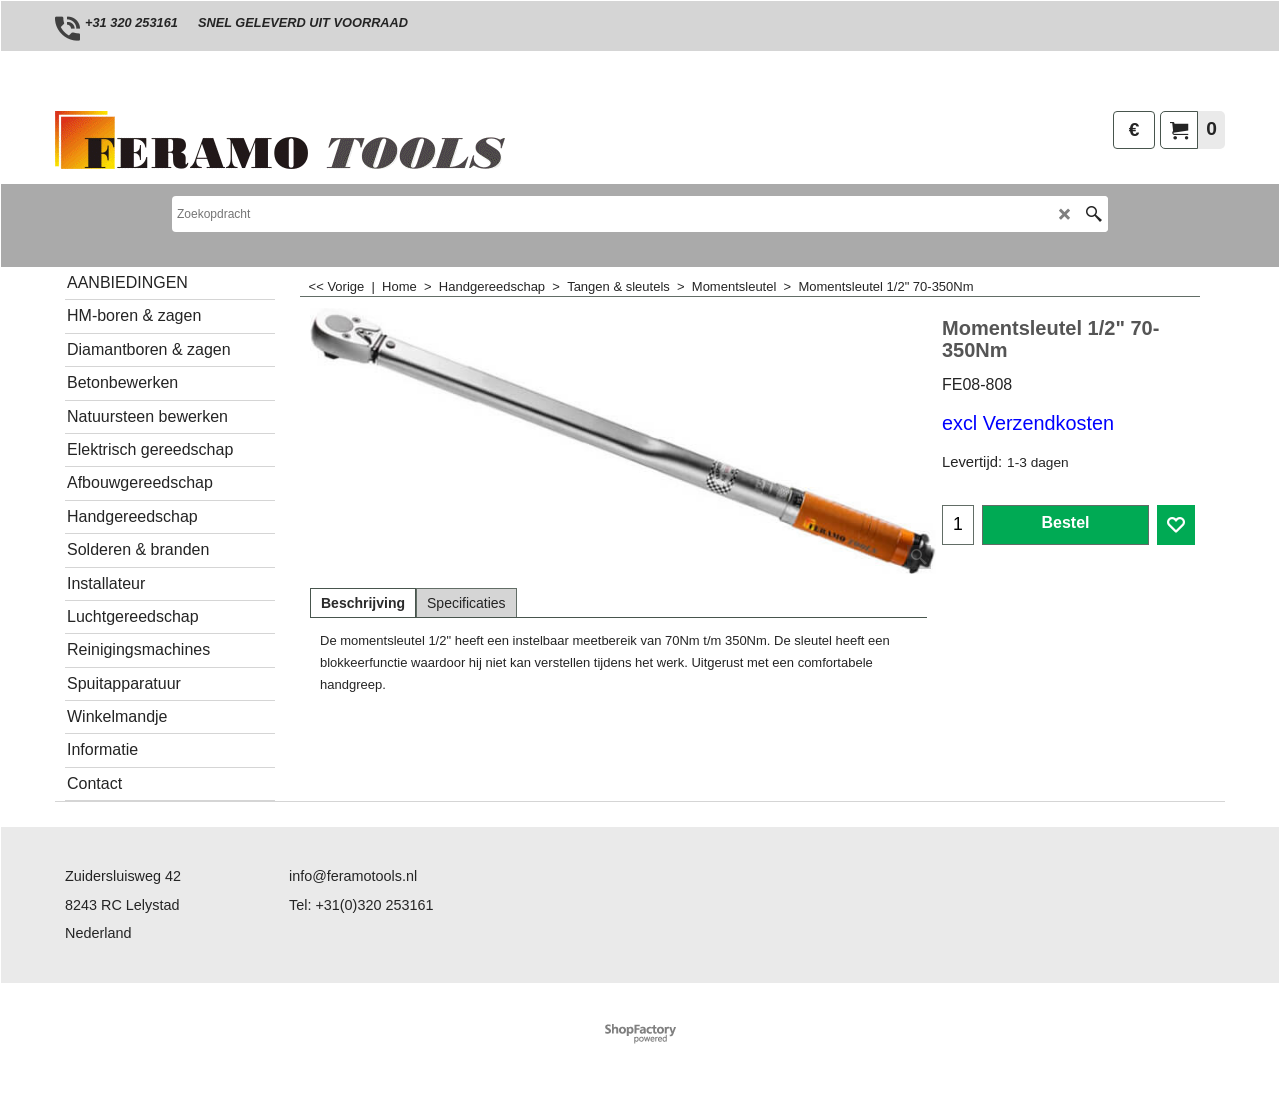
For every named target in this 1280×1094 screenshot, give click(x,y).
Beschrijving (363, 603)
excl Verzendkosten (1028, 423)
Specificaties (466, 603)
